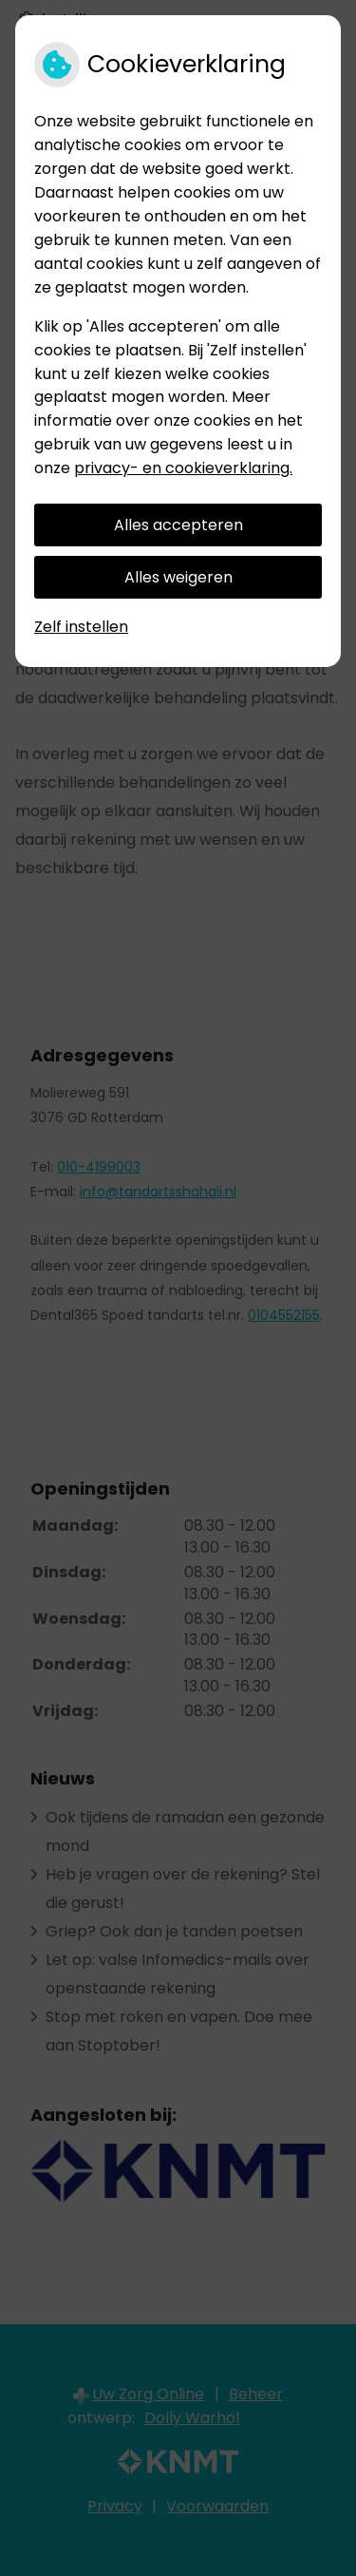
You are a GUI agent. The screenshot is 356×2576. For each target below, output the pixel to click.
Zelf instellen (81, 627)
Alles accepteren (178, 525)
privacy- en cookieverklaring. (183, 468)
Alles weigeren (178, 577)
